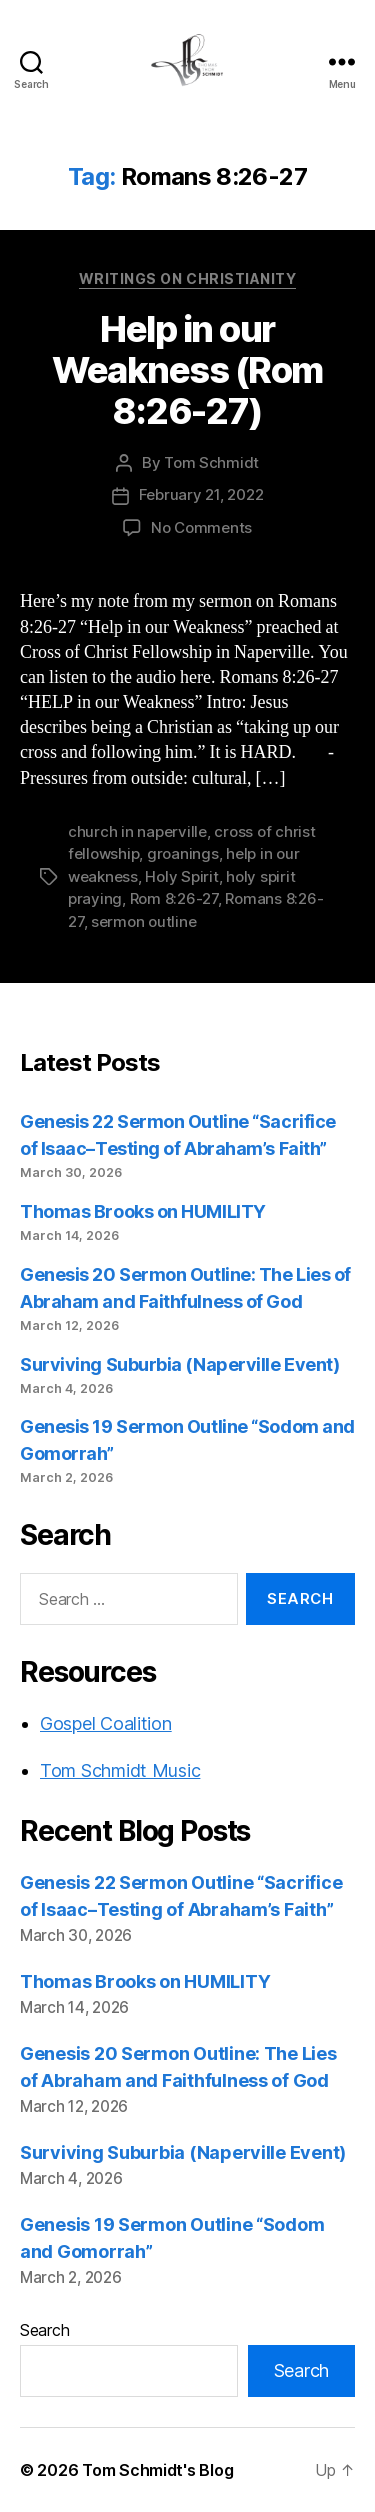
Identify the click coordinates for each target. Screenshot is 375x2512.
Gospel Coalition (106, 1723)
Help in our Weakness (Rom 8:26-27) (187, 370)
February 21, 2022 (201, 494)
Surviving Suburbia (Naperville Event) (179, 1364)
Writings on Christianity (187, 278)
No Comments (201, 527)
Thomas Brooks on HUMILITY (143, 1211)
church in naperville (137, 831)
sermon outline (143, 921)
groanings (183, 853)
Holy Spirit (181, 876)
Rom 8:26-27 (174, 898)
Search (44, 2330)
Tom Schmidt (211, 462)
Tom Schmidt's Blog (157, 2470)
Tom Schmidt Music (120, 1770)
